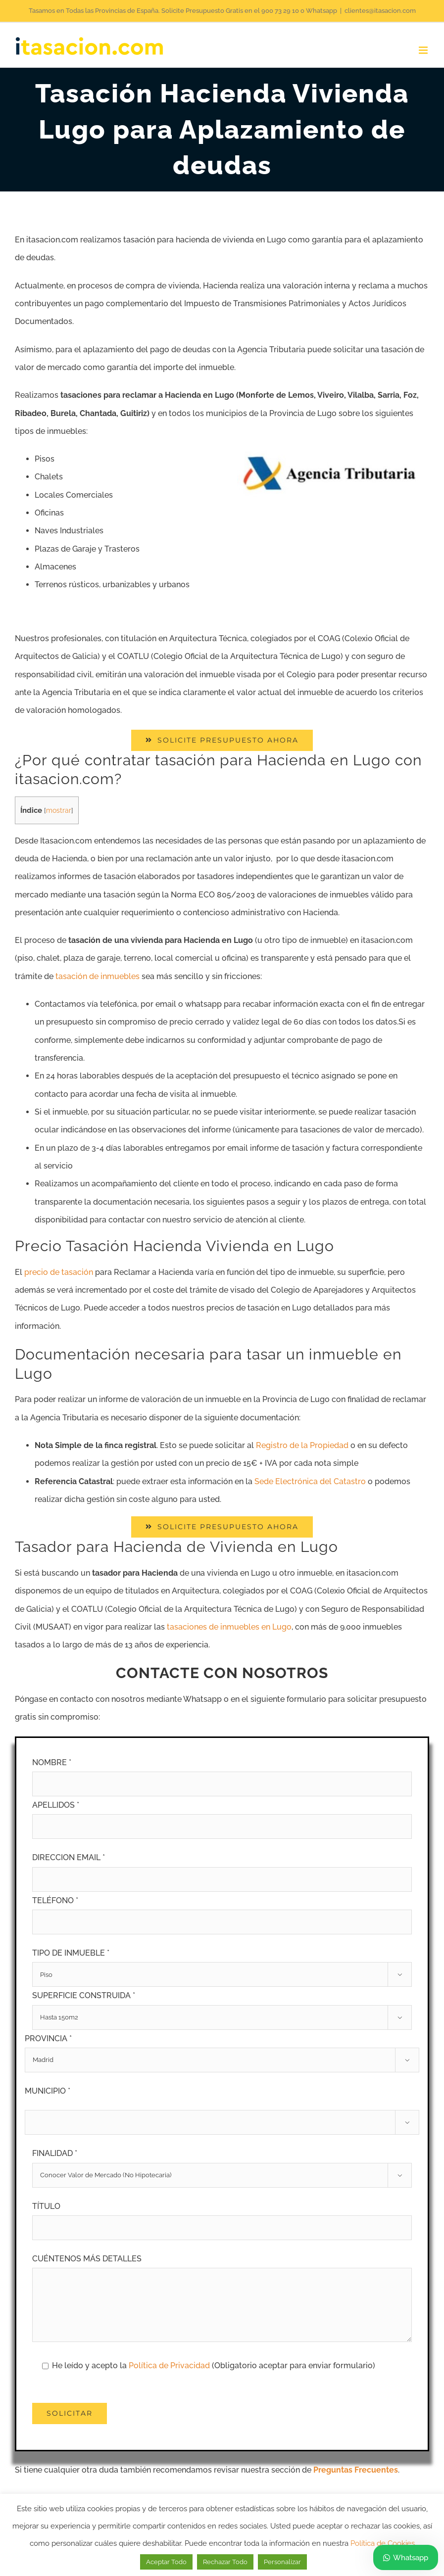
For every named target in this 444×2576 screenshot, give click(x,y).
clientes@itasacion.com (380, 10)
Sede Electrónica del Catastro (310, 1481)
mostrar (58, 810)
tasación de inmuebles (97, 976)
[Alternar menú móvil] (424, 50)
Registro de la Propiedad (302, 1445)
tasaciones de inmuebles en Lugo (229, 1627)
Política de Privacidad (170, 2365)
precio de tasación (58, 1272)
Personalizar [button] (282, 2562)
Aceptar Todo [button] (166, 2562)
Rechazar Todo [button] (225, 2562)
